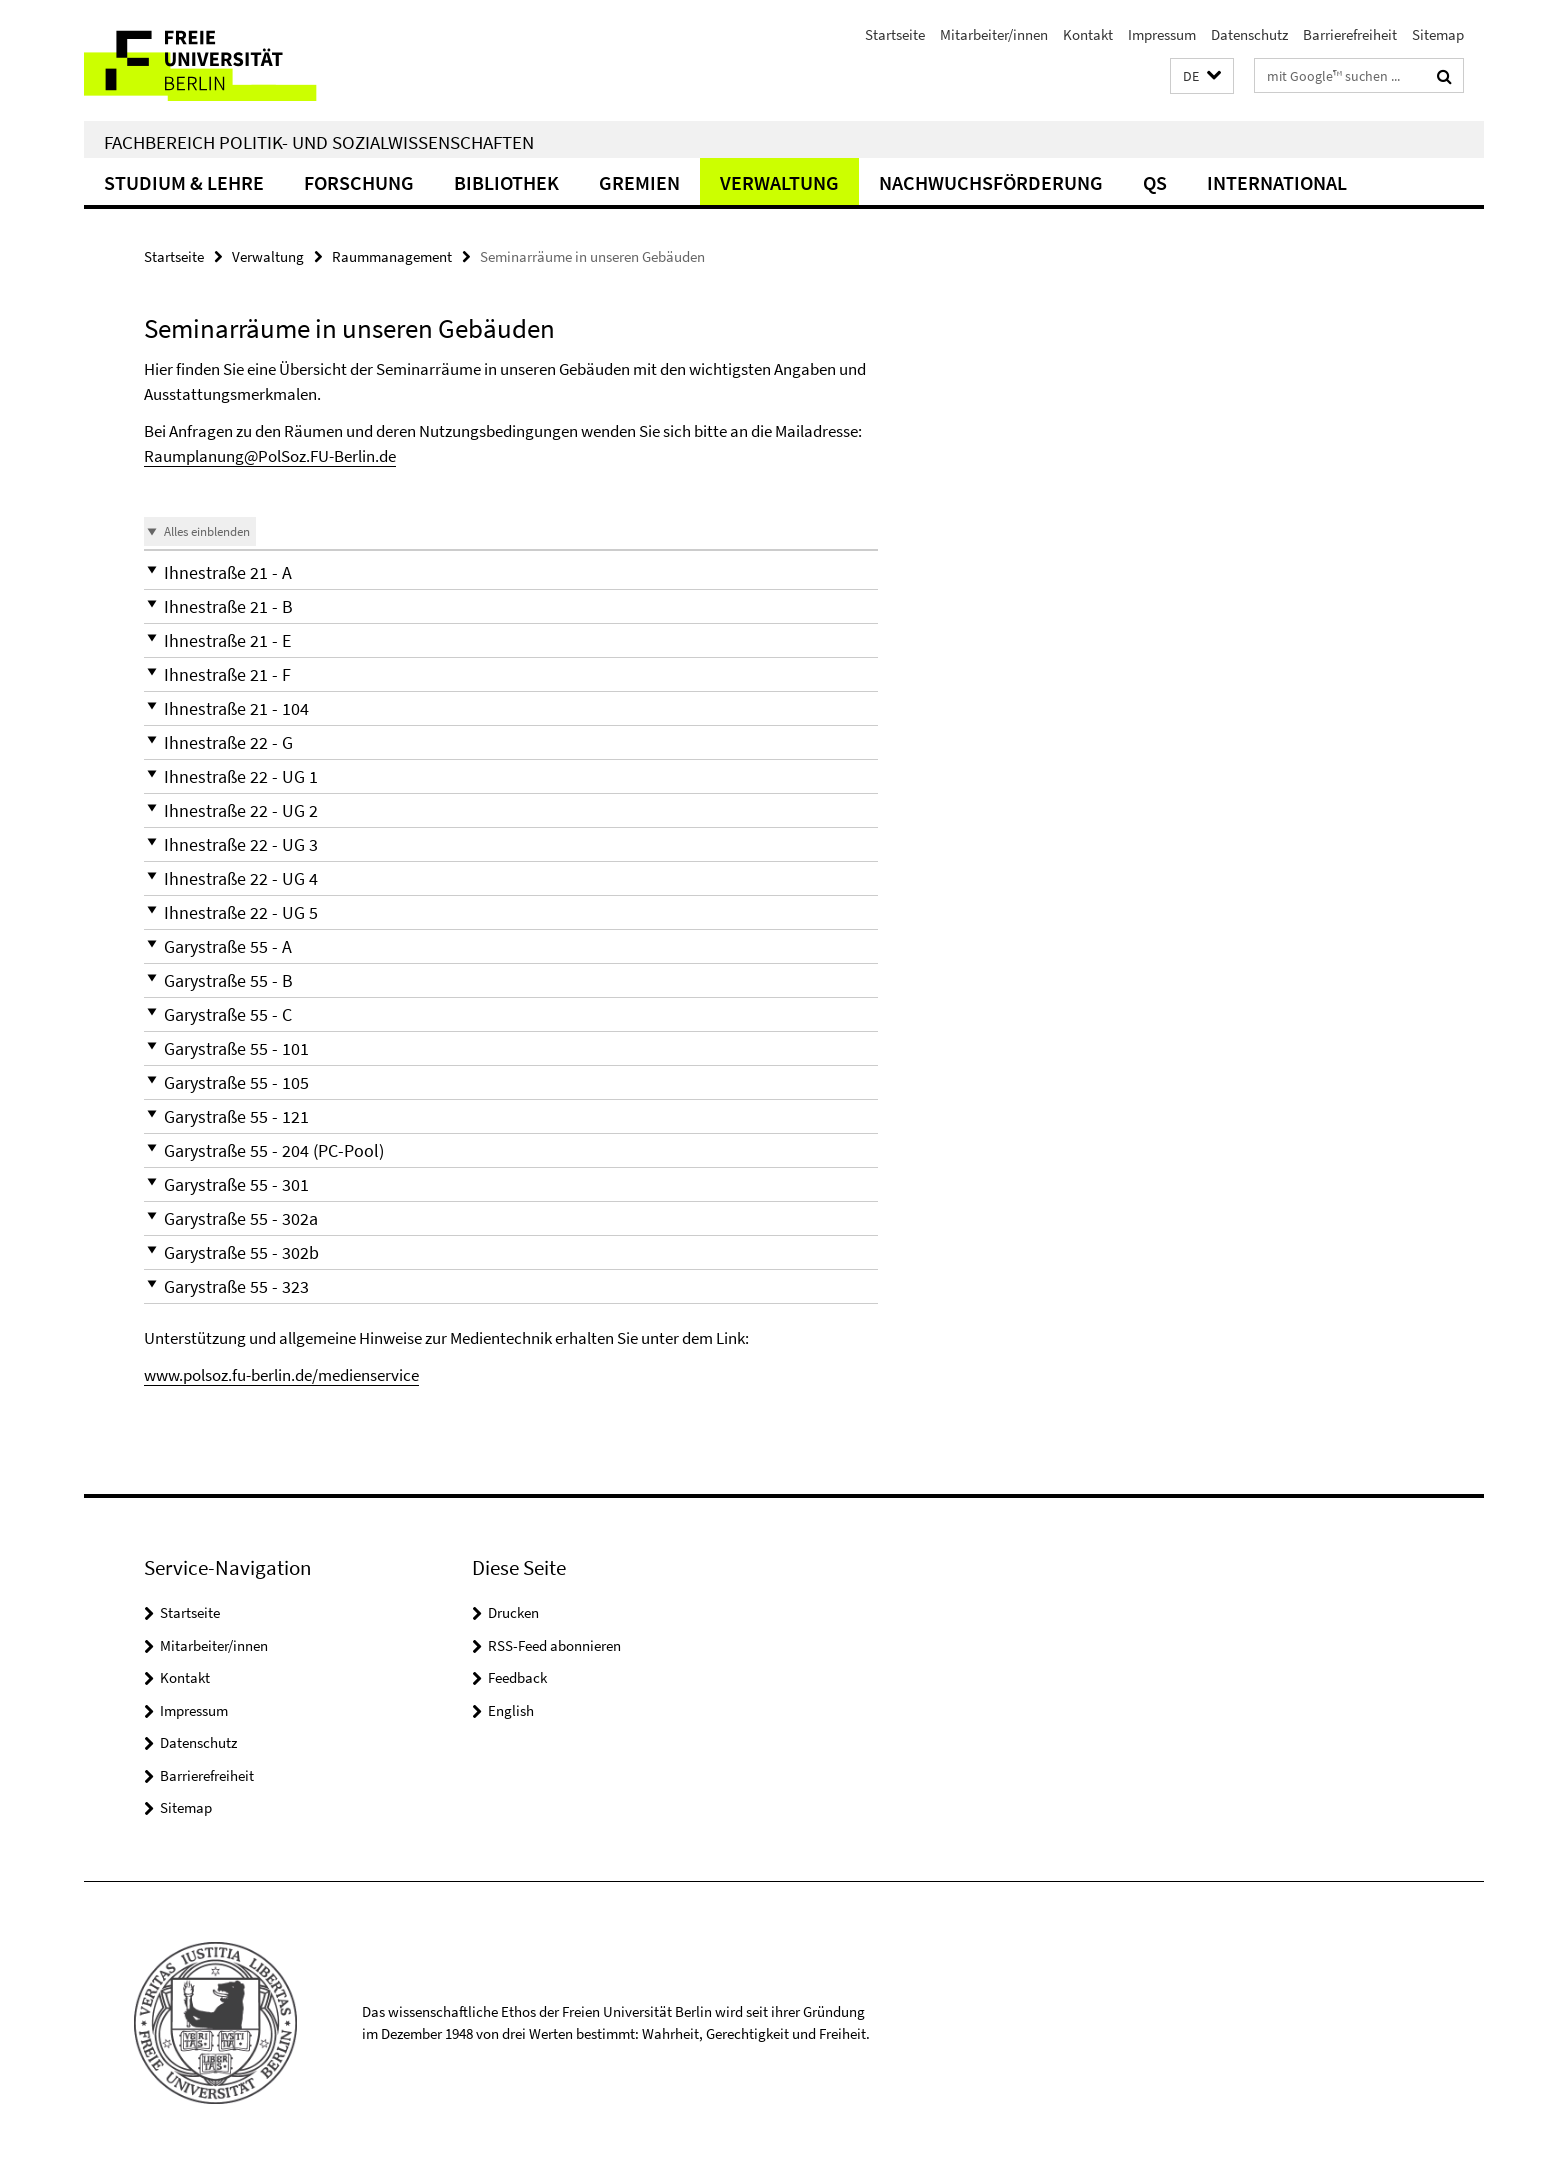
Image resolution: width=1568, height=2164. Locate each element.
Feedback (517, 1677)
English (511, 1710)
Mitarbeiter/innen (994, 34)
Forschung (359, 182)
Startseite (895, 34)
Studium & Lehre (184, 182)
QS (1155, 182)
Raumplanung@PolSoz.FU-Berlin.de (270, 456)
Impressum (1162, 34)
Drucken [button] (513, 1612)
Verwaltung (779, 182)
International (1277, 182)
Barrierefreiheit (1350, 34)
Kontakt (1088, 34)
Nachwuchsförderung (991, 182)
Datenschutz (1249, 34)
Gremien (639, 182)
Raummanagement (392, 256)
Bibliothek (506, 182)
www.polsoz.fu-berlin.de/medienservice (281, 1375)
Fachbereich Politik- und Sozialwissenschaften (319, 142)
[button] (1202, 76)
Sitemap (1438, 34)
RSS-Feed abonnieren (554, 1645)
